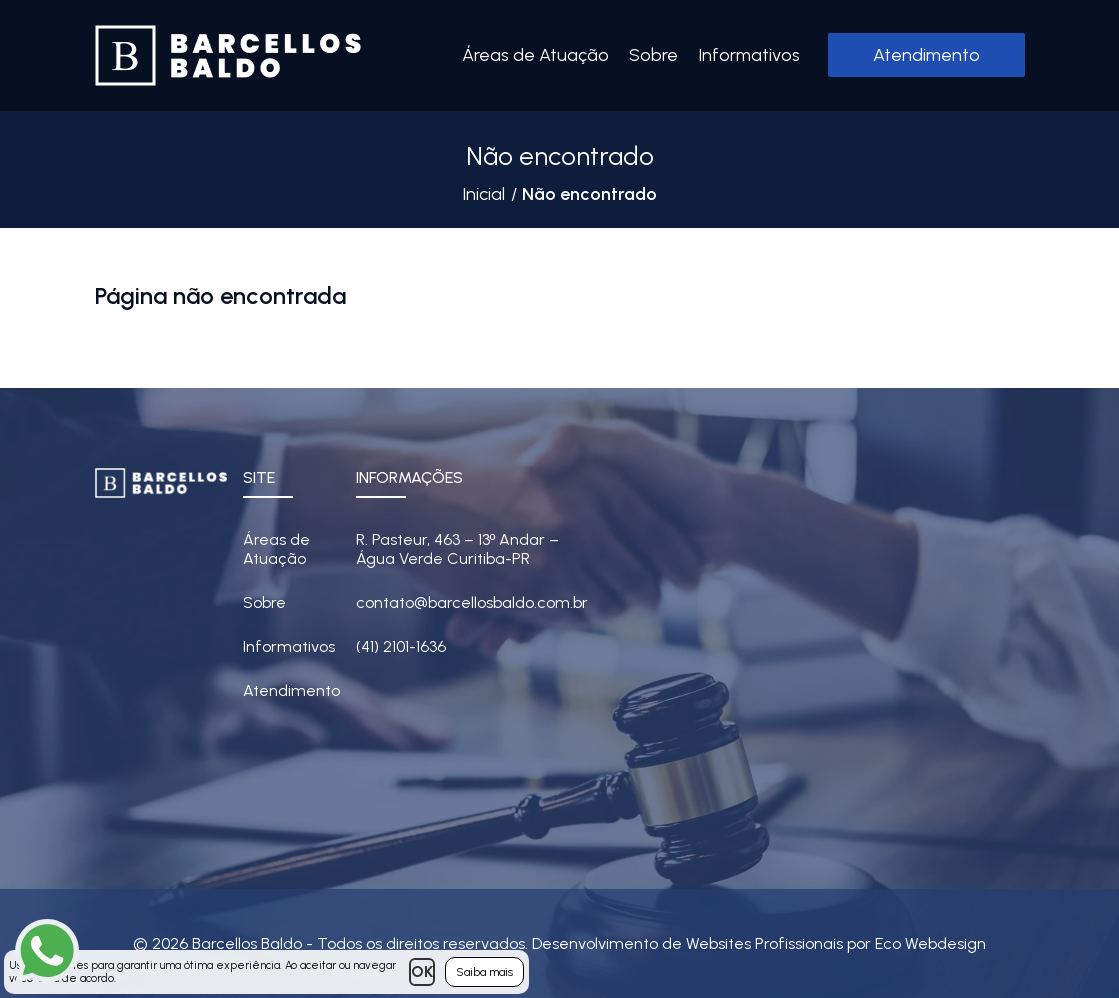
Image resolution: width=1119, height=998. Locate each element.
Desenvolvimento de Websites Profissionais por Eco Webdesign (759, 943)
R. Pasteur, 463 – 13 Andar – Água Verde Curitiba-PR (458, 549)
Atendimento (926, 55)
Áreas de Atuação (535, 55)
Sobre (653, 55)
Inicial (483, 194)
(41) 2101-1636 (401, 646)
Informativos (749, 55)
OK (422, 971)
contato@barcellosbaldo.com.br (472, 602)
